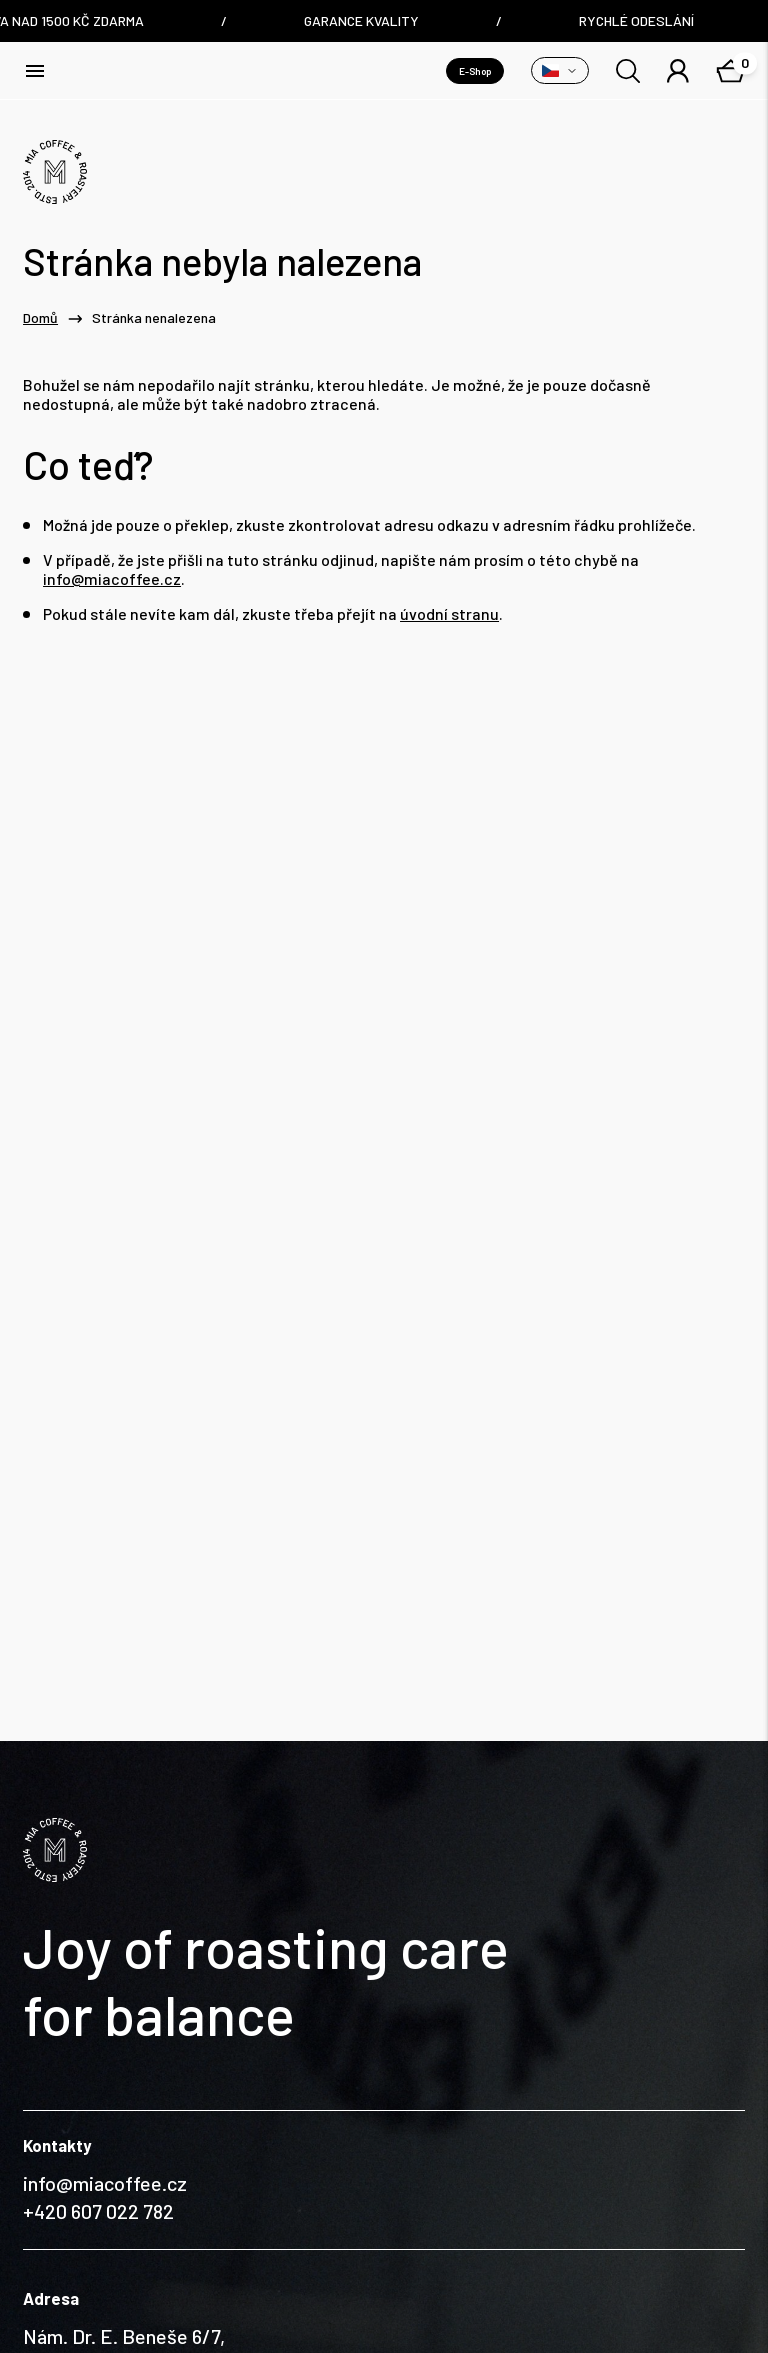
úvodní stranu (449, 613)
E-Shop (475, 71)
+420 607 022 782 (98, 2073)
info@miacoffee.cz (112, 578)
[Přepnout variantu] (560, 70)
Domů (40, 318)
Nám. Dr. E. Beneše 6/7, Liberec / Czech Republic (131, 2212)
